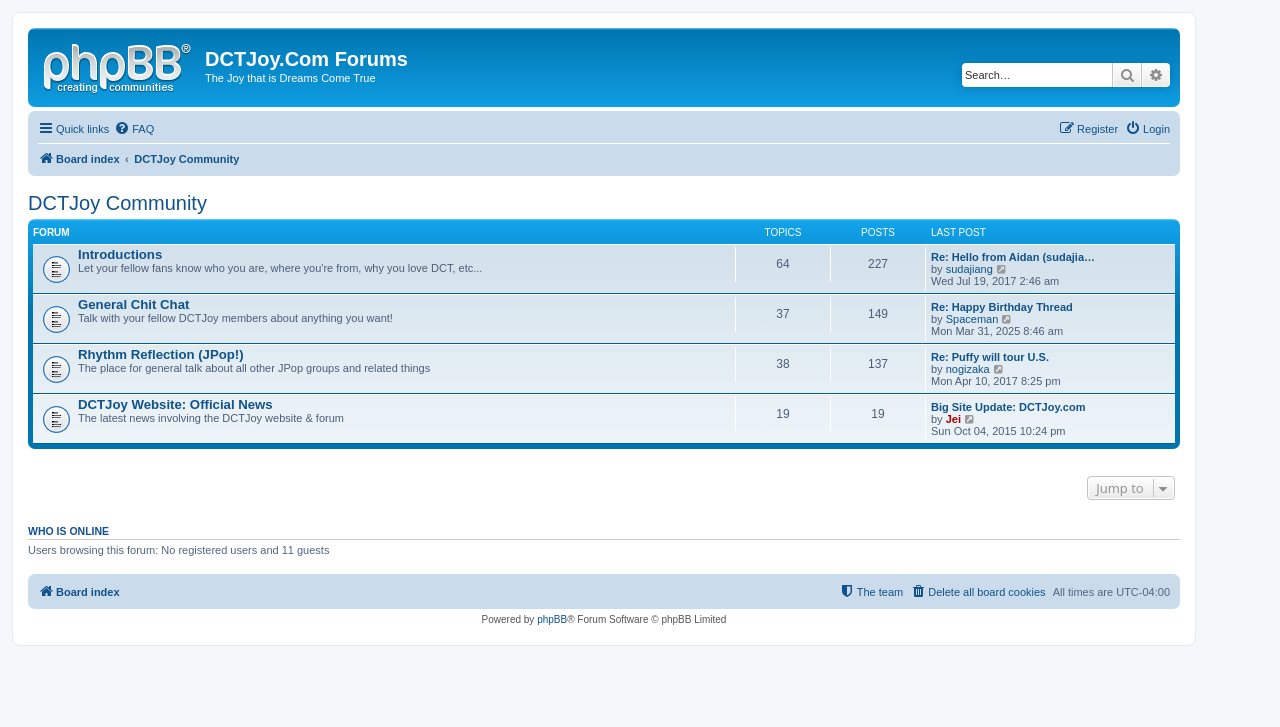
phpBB (552, 619)
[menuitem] (134, 129)
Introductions (120, 254)
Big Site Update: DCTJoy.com (1008, 407)
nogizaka (968, 369)
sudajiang (969, 269)
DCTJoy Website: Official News (175, 404)
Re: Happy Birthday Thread (1002, 307)
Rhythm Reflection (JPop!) (161, 354)
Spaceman (972, 319)
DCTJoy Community (117, 203)
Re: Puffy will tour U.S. (990, 357)
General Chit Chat (133, 304)
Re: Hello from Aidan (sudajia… (1013, 257)
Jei (953, 419)
